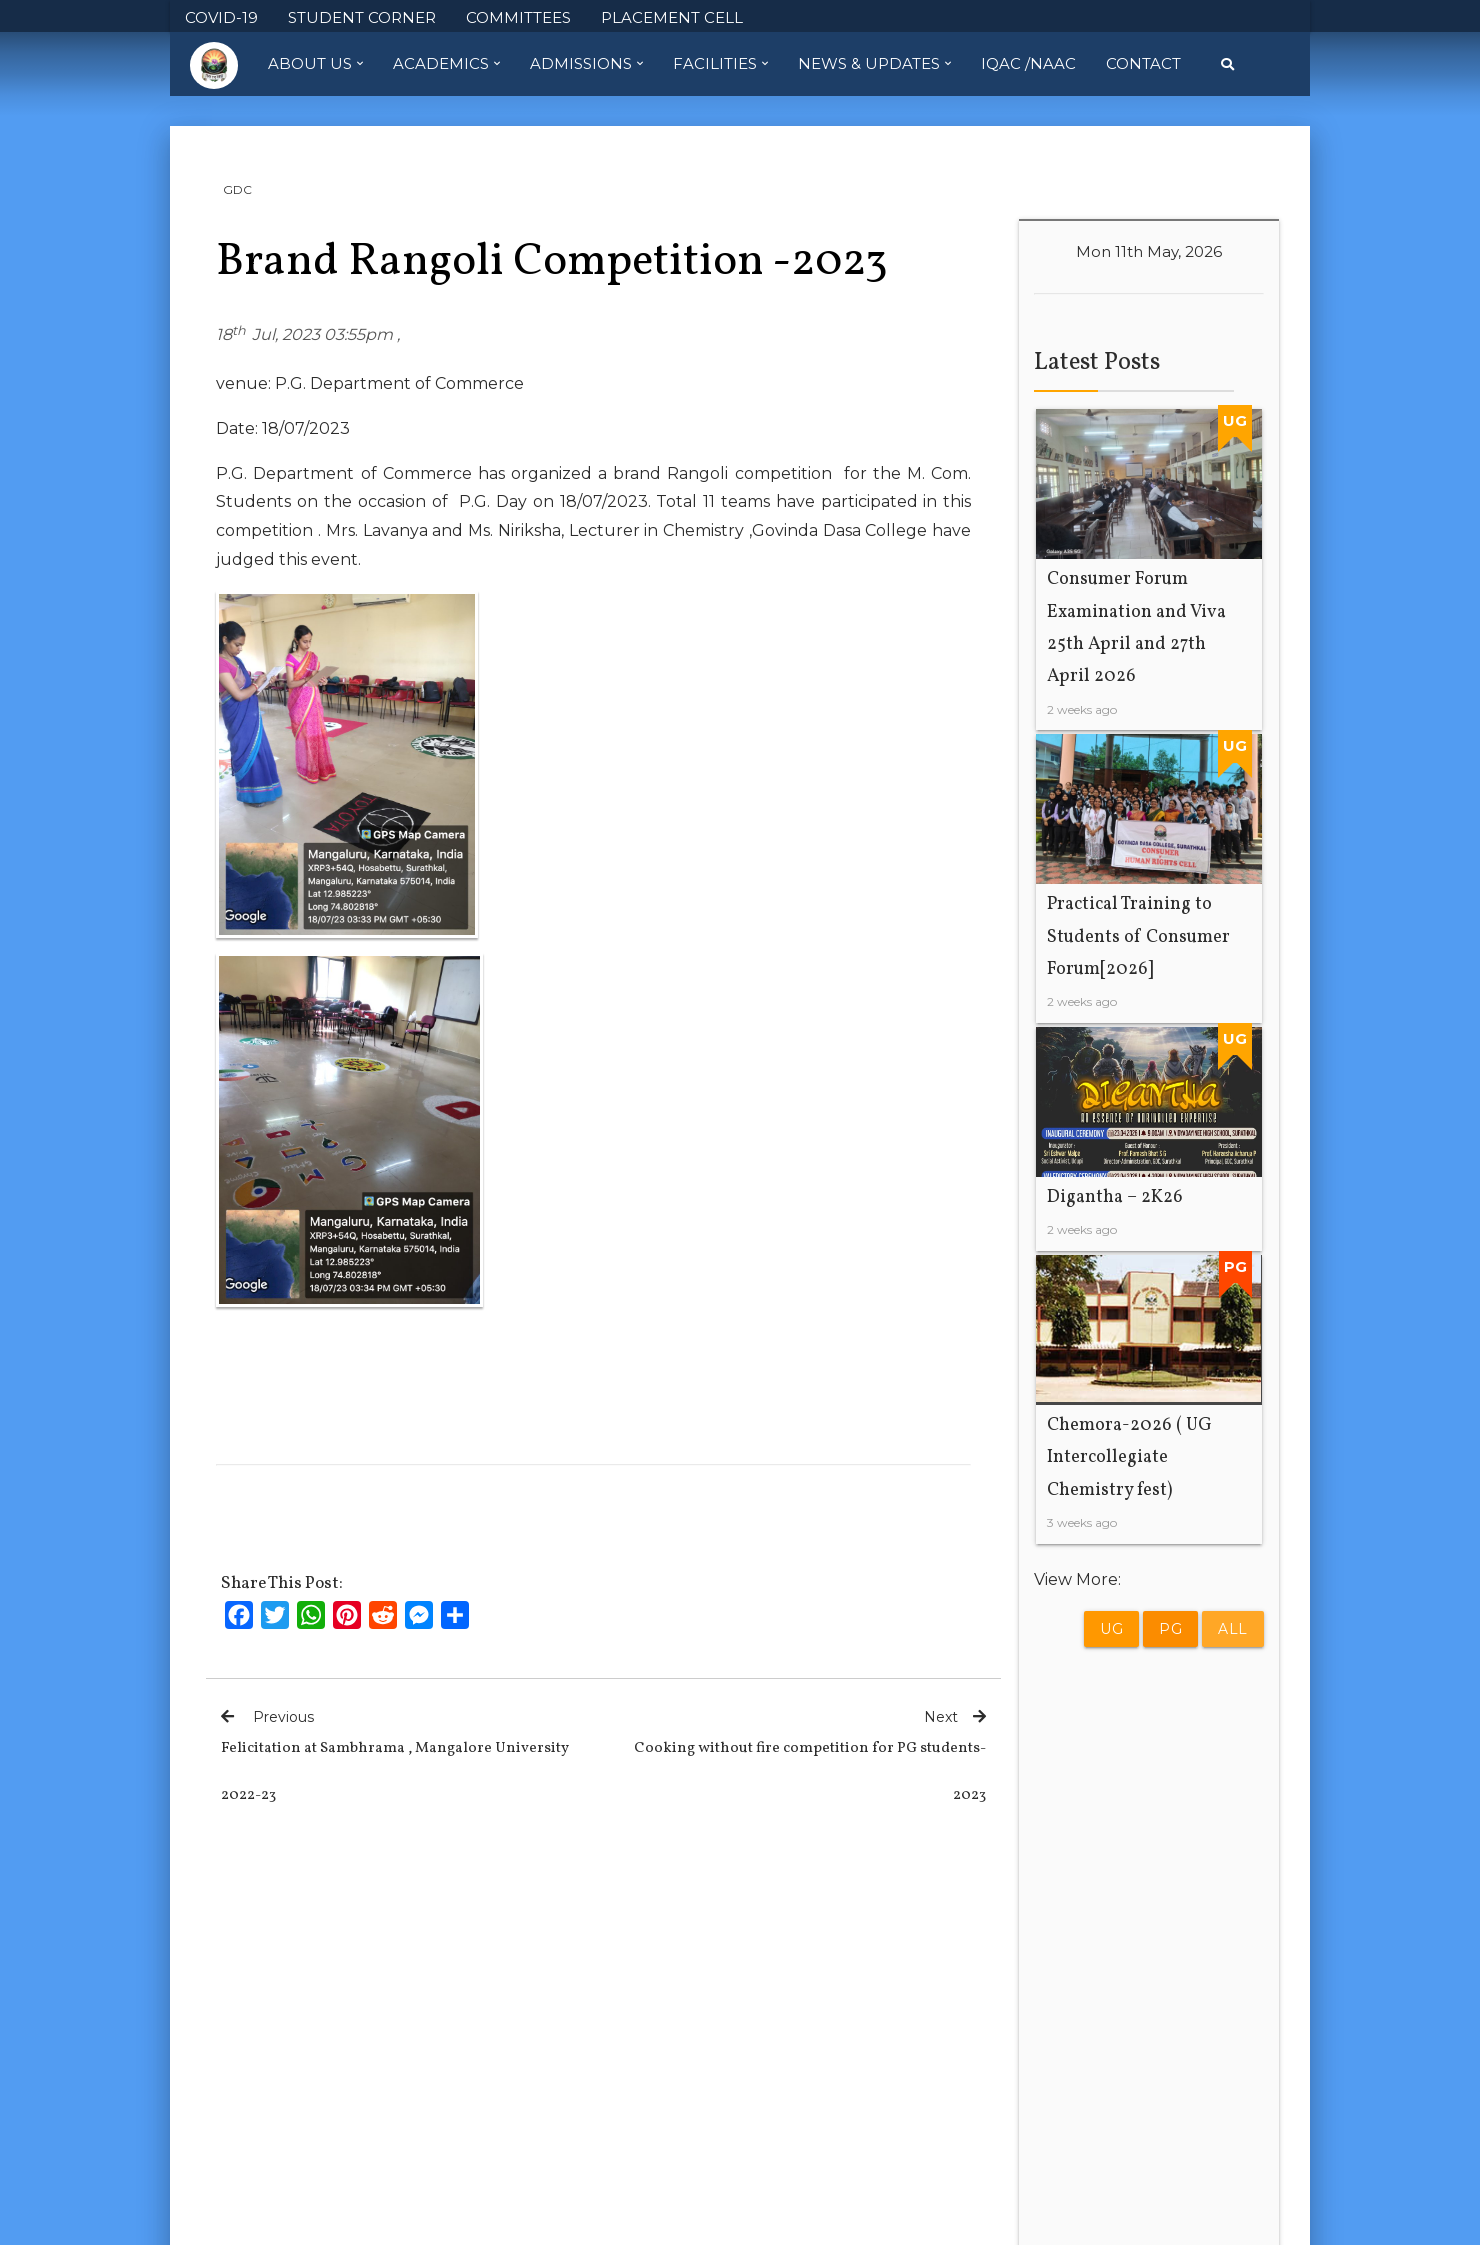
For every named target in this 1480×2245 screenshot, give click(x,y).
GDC (237, 189)
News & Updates (874, 64)
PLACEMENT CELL (672, 17)
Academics (446, 64)
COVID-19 (221, 17)
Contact (1143, 63)
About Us (315, 64)
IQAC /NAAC (1028, 63)
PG (1170, 1629)
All (1233, 1629)
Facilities (720, 64)
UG (1111, 1629)
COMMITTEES (518, 17)
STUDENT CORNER (362, 17)
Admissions (586, 64)
